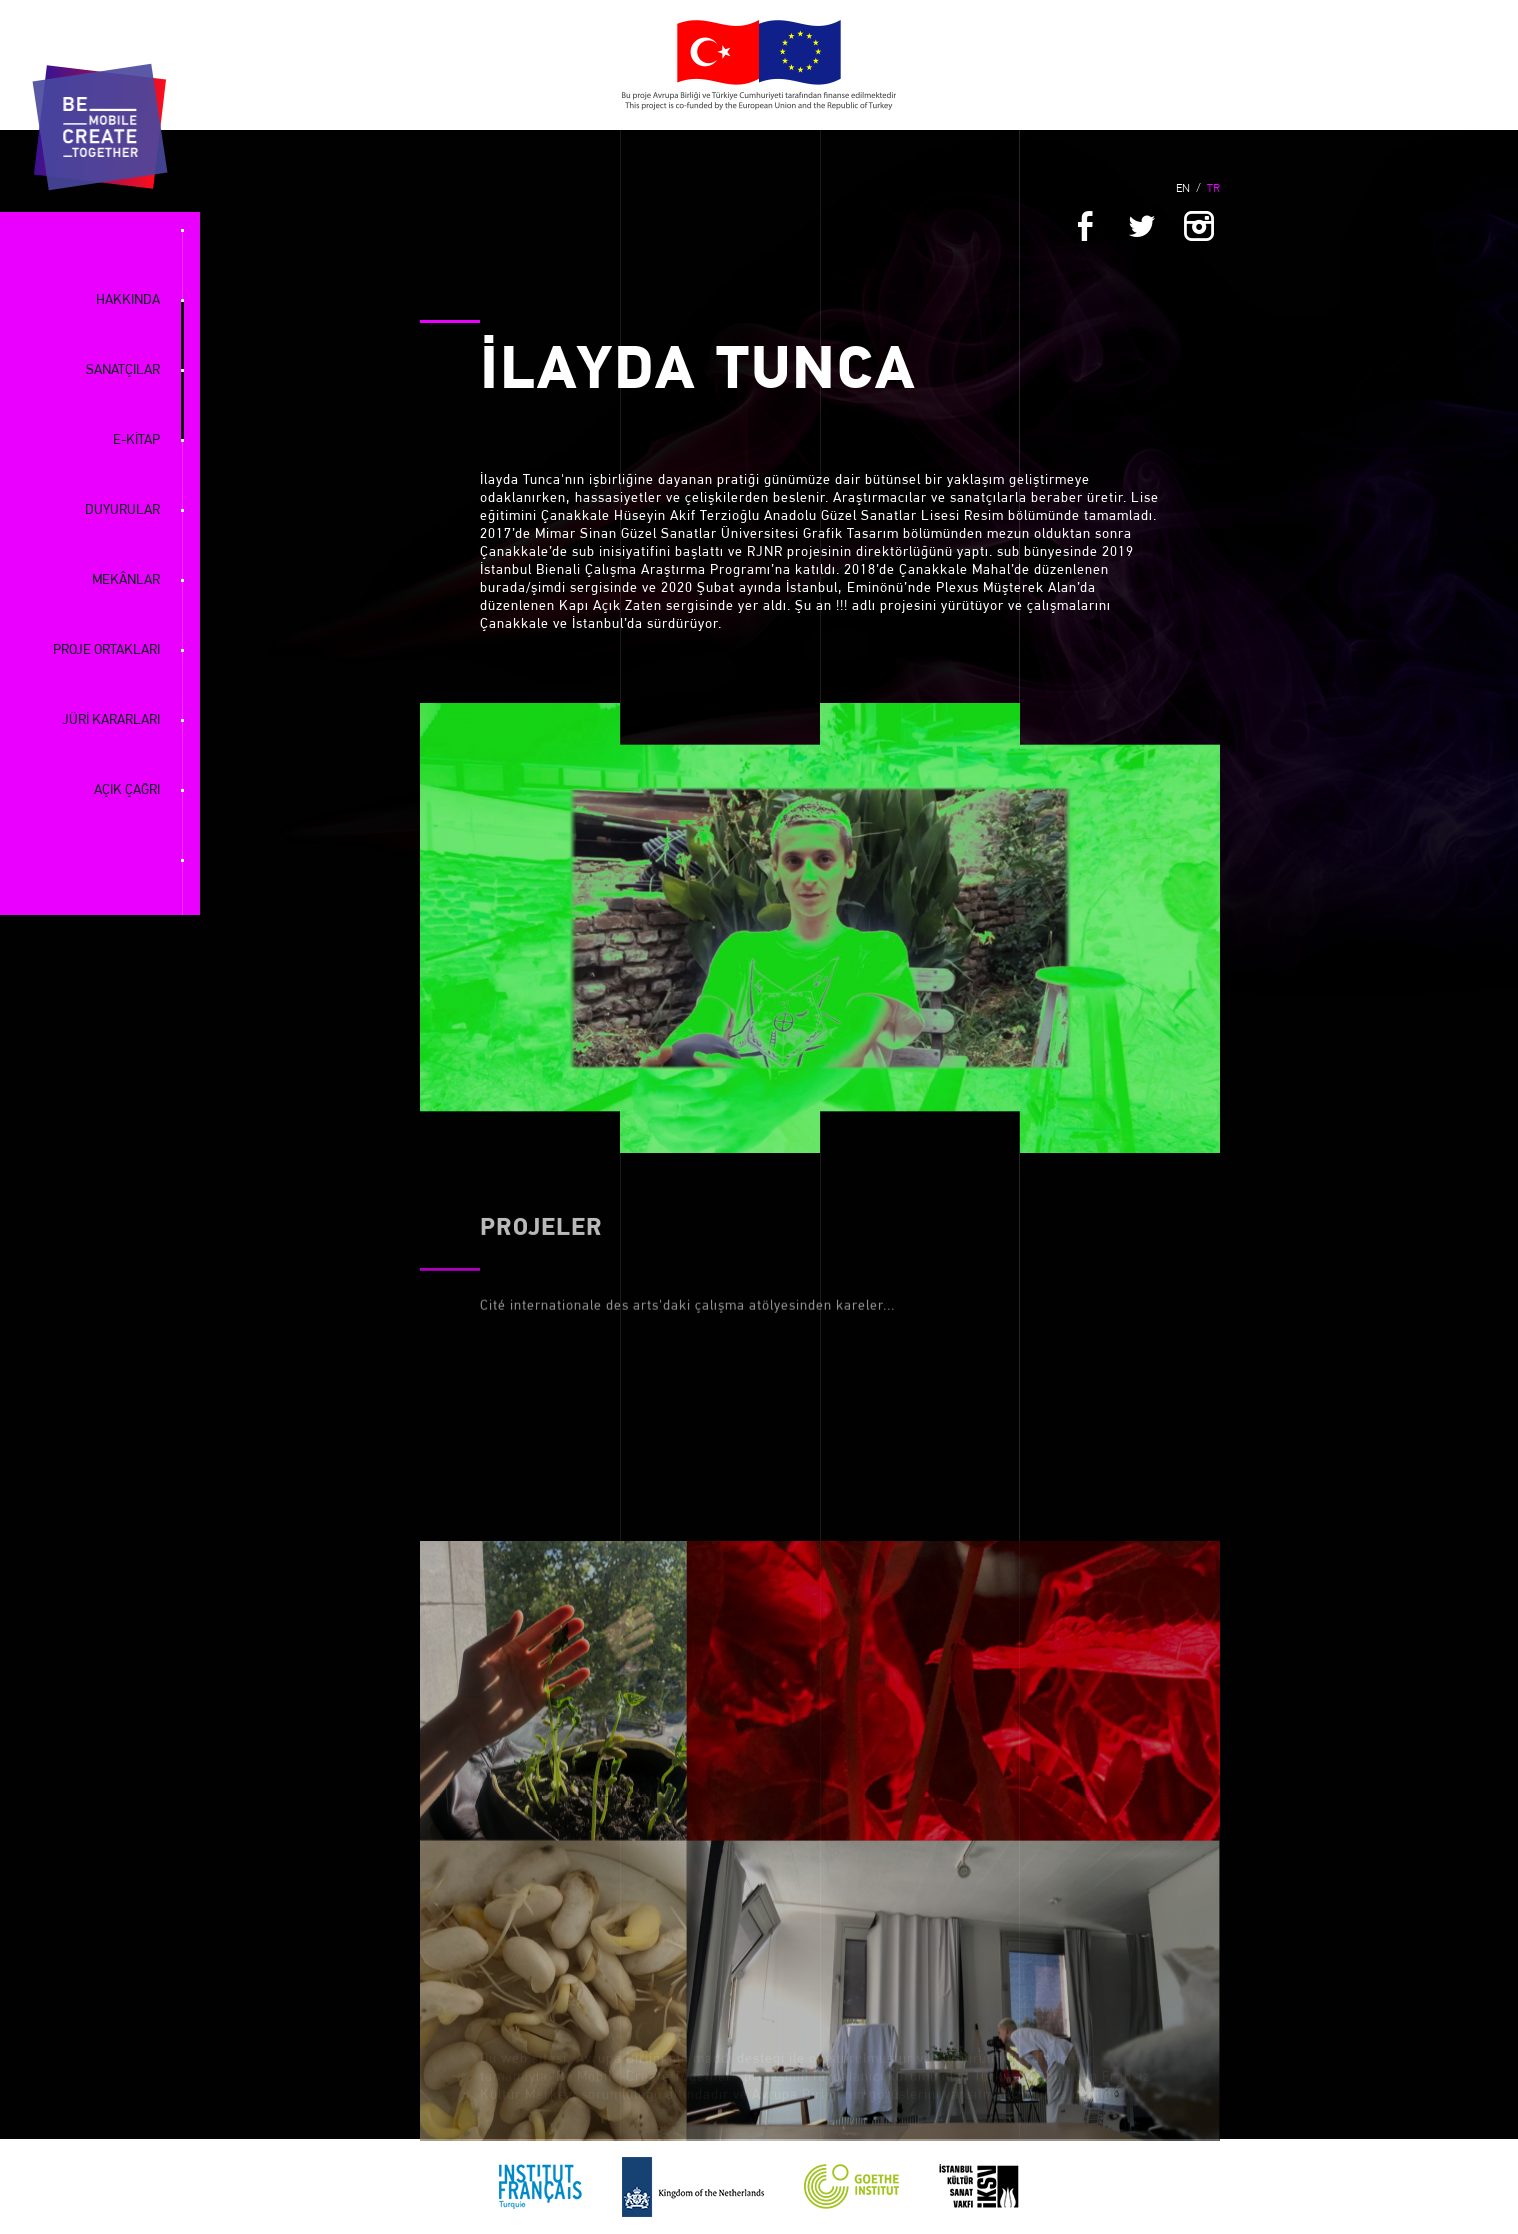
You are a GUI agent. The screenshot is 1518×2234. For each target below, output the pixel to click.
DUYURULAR (122, 510)
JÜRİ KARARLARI (111, 720)
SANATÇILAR (123, 370)
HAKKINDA (128, 300)
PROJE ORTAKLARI (106, 650)
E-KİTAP (136, 440)
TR (1213, 189)
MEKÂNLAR (126, 580)
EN (1183, 189)
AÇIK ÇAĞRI (127, 790)
